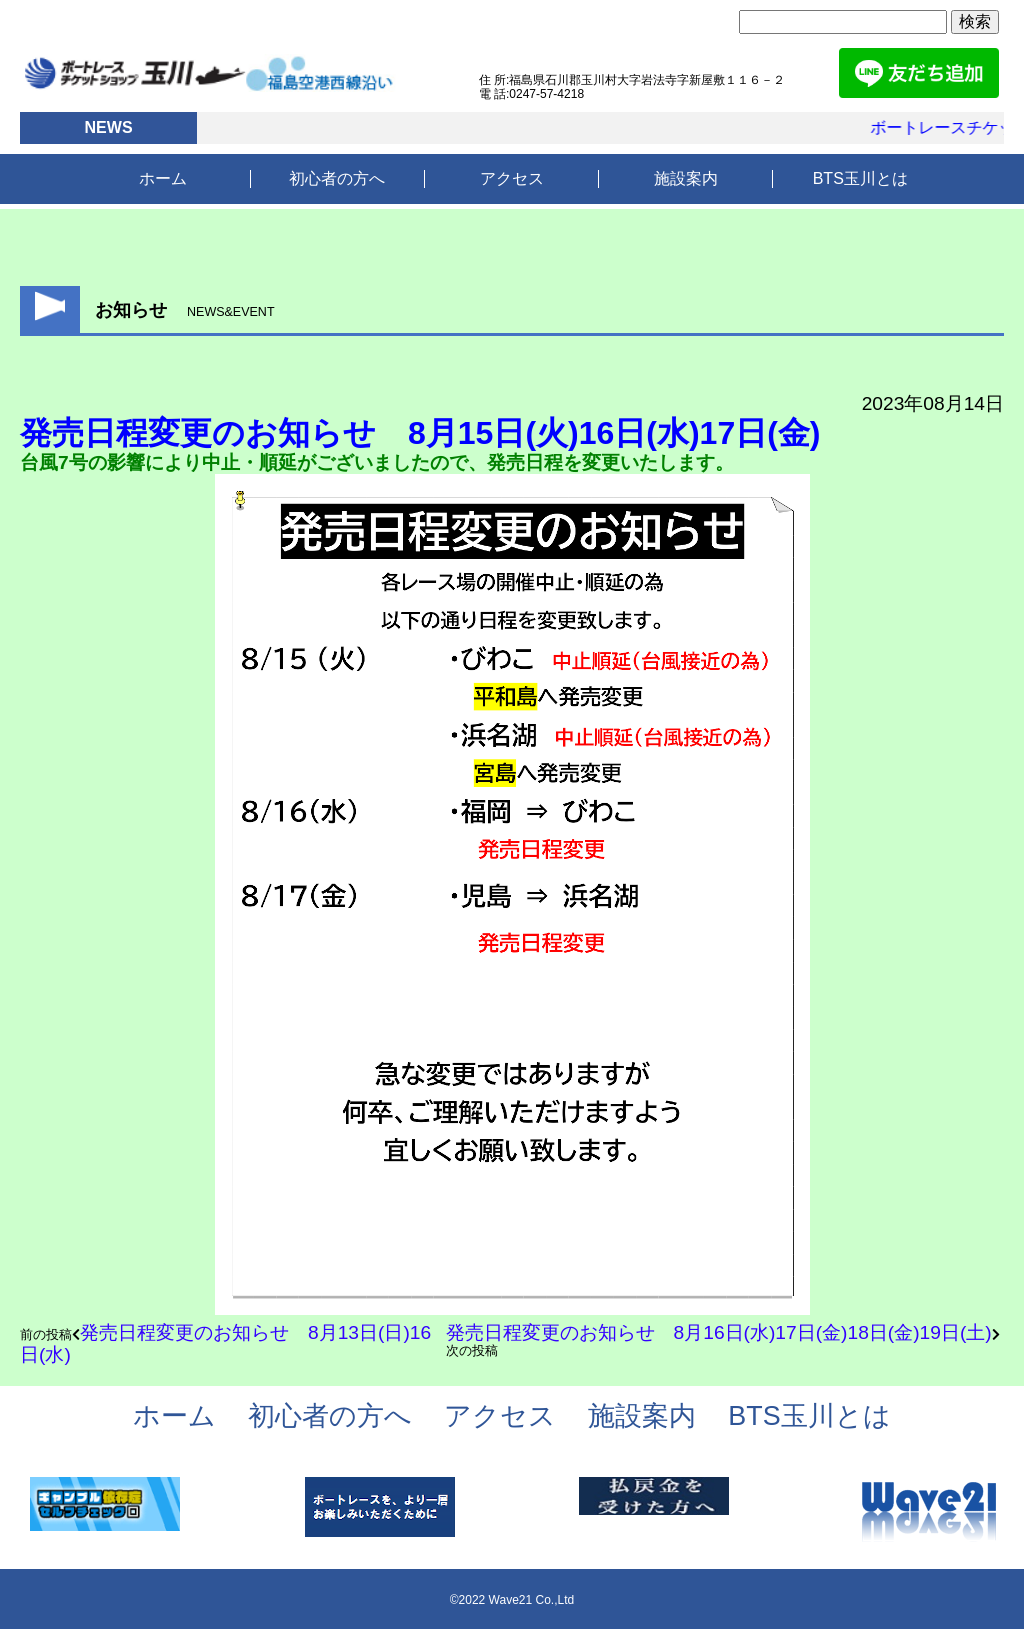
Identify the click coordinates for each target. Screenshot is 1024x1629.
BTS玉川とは (860, 178)
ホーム (163, 178)
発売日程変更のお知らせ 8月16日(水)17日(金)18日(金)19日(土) (719, 1332)
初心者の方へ (337, 178)
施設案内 (686, 178)
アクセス (512, 178)
